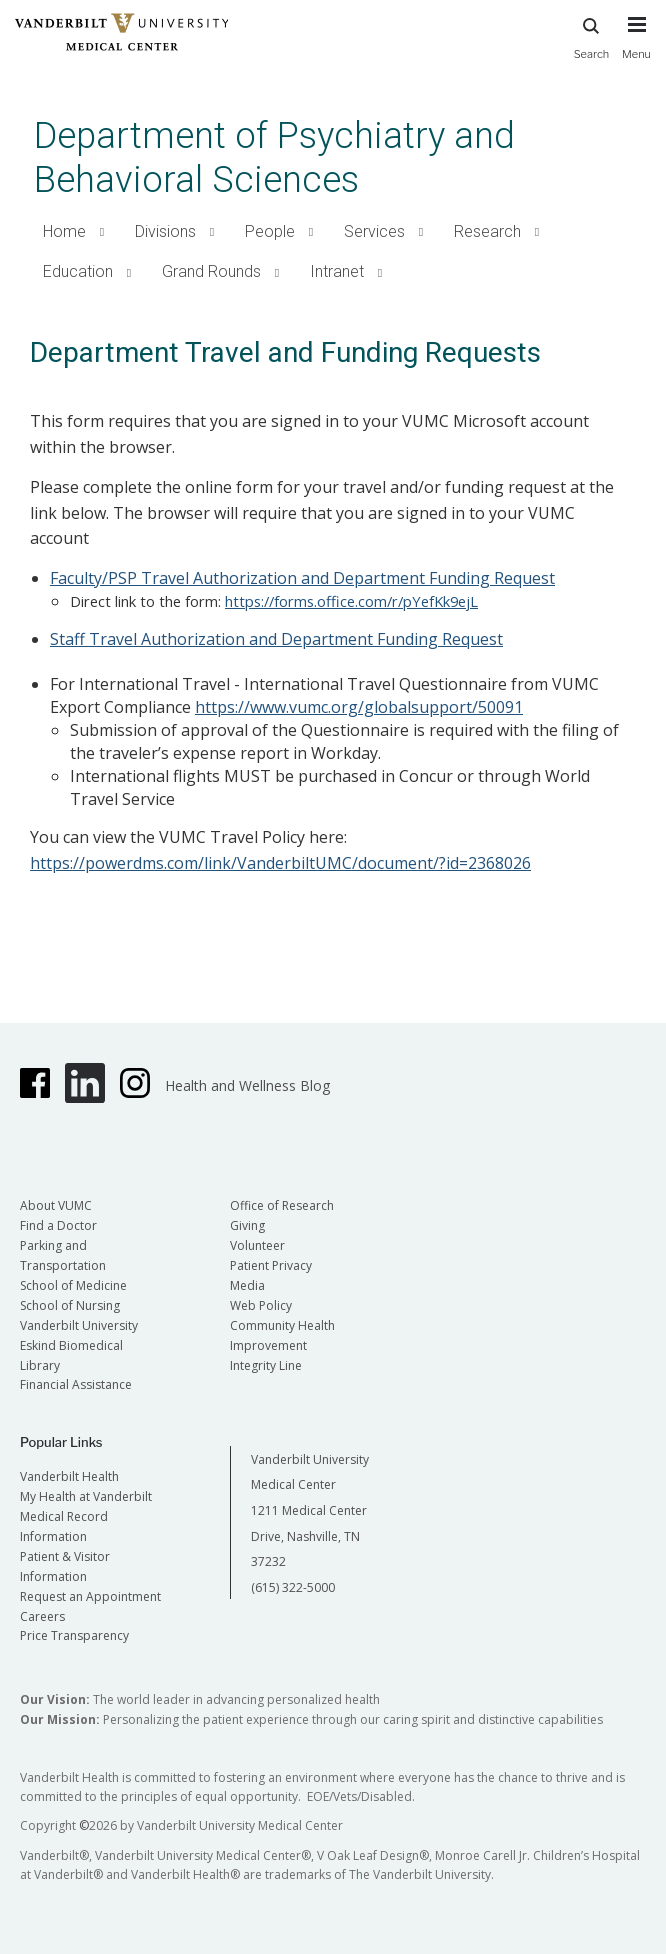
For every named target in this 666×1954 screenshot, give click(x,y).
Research (487, 231)
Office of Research (282, 1205)
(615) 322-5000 (293, 1587)
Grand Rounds (211, 271)
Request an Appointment (90, 1596)
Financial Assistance (76, 1384)
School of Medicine (73, 1285)
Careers (42, 1616)
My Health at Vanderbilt (86, 1496)
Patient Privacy (271, 1265)
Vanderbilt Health (69, 1476)
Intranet (337, 271)
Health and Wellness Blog (247, 1085)
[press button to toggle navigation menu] (636, 47)
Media (247, 1285)
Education (78, 271)
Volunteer (257, 1245)
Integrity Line (266, 1365)
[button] (102, 232)
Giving (247, 1225)
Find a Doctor (58, 1225)
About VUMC (56, 1205)
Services (374, 231)
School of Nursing (70, 1305)
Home (64, 231)
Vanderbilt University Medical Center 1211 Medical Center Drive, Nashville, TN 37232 (310, 1510)
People (270, 231)
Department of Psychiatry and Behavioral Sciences (274, 157)
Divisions (165, 231)
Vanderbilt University (79, 1325)
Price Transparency (74, 1635)
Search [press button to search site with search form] (592, 35)
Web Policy (261, 1305)
